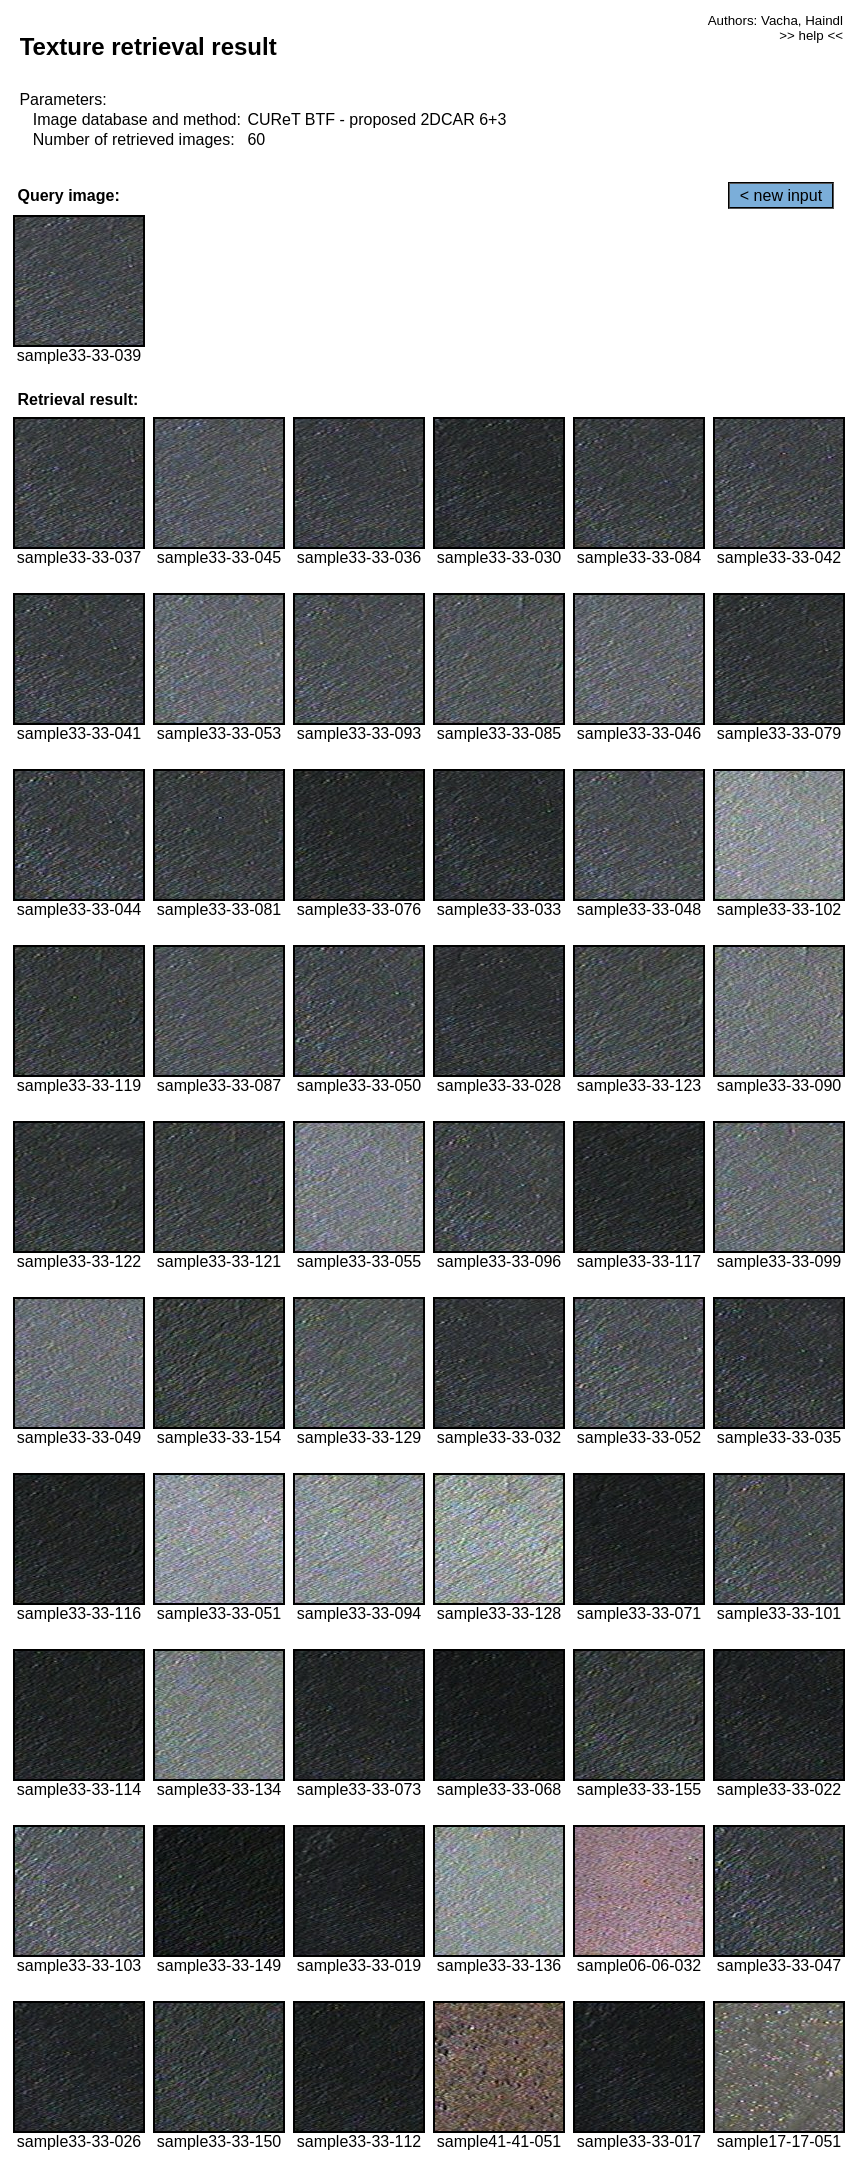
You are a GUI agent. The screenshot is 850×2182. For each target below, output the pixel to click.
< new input (781, 195)
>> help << (811, 35)
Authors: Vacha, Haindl (775, 20)
